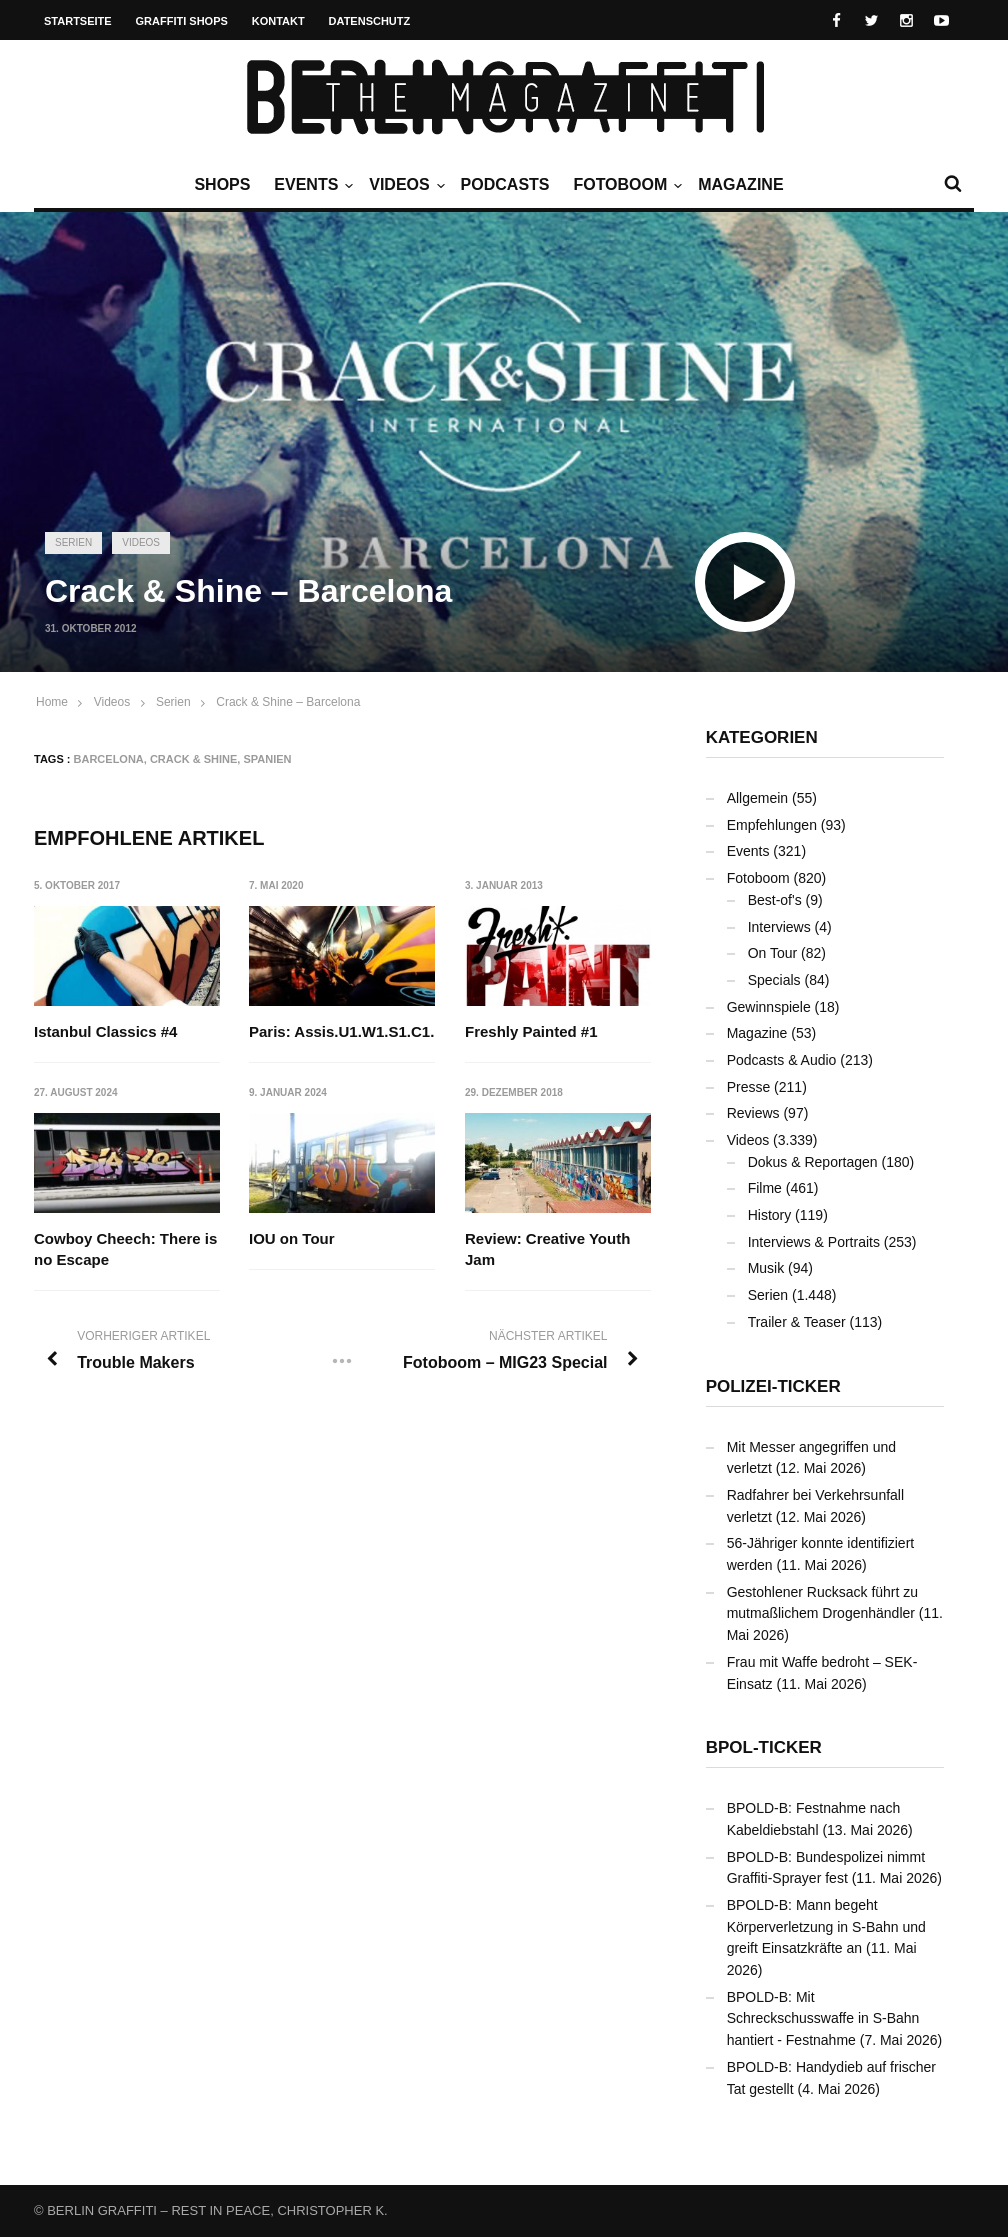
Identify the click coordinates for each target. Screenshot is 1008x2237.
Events (311, 185)
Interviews (779, 927)
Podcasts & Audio (782, 1060)
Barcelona (109, 759)
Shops (222, 184)
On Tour (773, 953)
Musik (766, 1268)
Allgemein (757, 798)
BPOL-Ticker (764, 1747)
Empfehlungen (772, 825)
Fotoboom (625, 185)
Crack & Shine (193, 759)
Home (52, 702)
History (770, 1215)
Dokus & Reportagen (813, 1162)
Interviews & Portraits (814, 1242)
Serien (73, 542)
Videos (404, 185)
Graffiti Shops (182, 21)
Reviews (753, 1113)
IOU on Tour (292, 1238)
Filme (765, 1188)
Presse (749, 1087)
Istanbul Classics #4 (105, 1031)
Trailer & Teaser (797, 1322)
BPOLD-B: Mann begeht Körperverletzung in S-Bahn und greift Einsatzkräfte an (826, 1926)
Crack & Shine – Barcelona (288, 702)
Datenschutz (370, 21)
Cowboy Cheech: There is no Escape (125, 1249)
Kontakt (278, 21)
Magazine (740, 184)
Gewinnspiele (769, 1007)
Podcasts (505, 184)
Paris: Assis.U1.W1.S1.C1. (341, 1031)
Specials (774, 980)
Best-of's (775, 900)
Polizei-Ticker (773, 1386)
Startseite (78, 21)
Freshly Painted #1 (531, 1031)
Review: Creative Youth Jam (547, 1249)
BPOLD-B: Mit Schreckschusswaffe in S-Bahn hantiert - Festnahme (823, 2018)
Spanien (267, 759)
